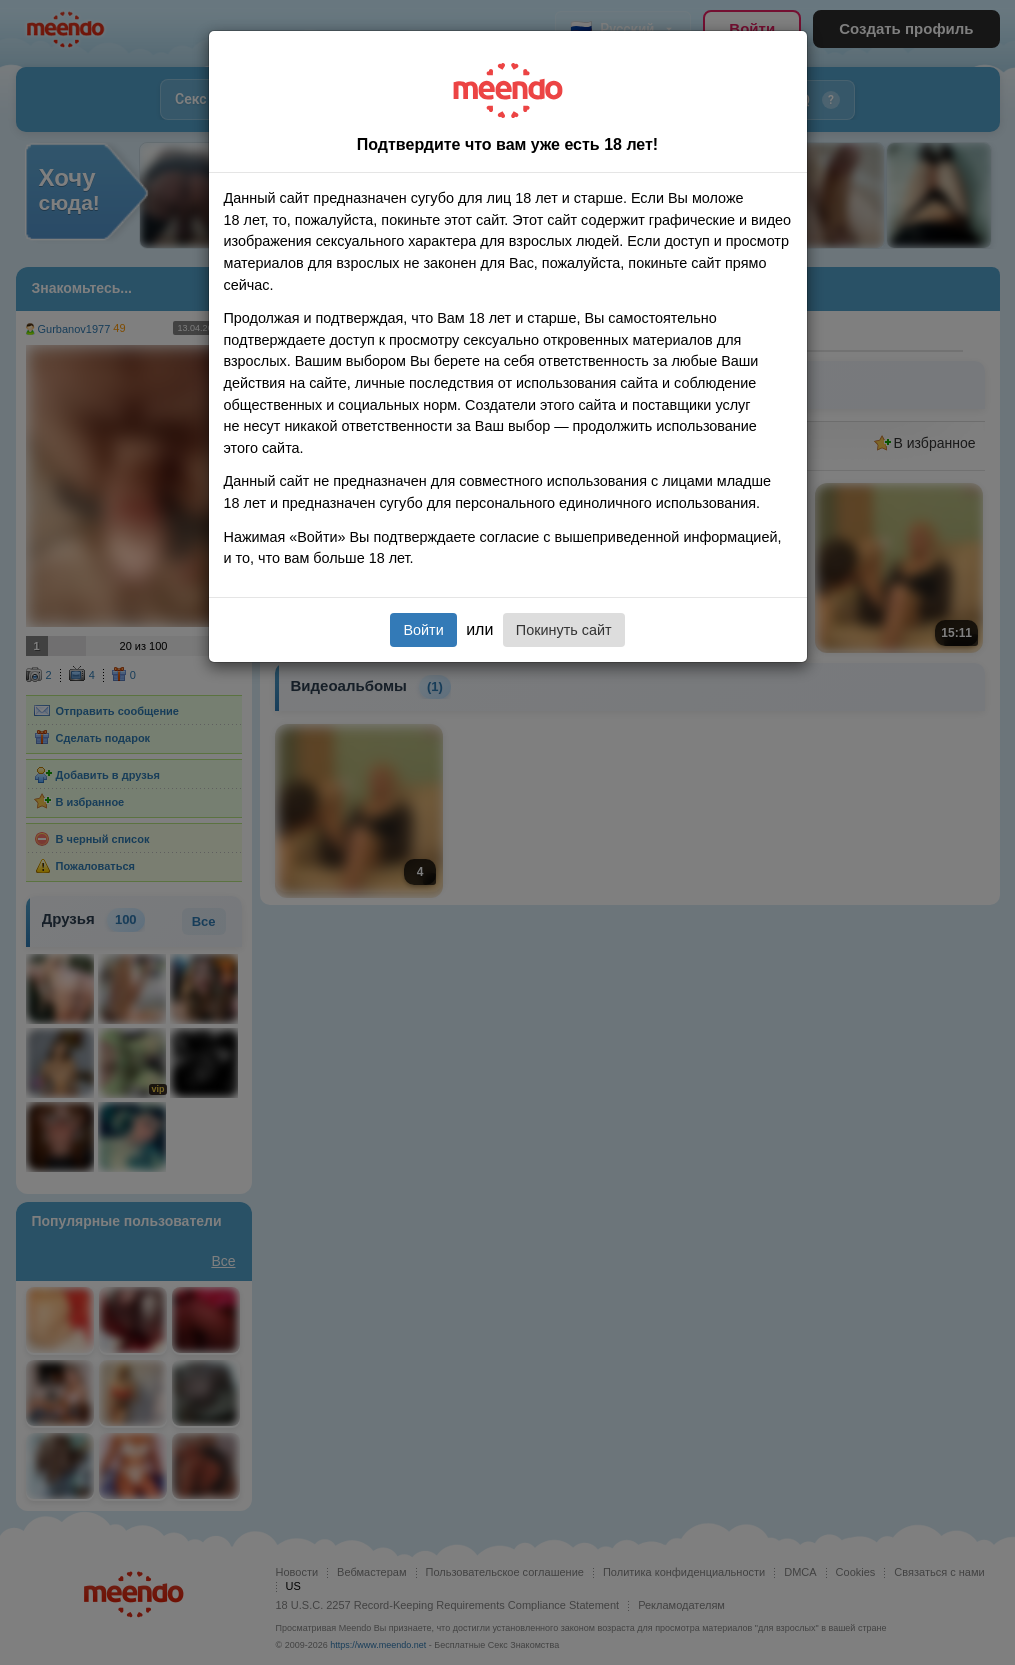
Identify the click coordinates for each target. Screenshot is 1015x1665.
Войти (423, 630)
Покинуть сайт (564, 630)
